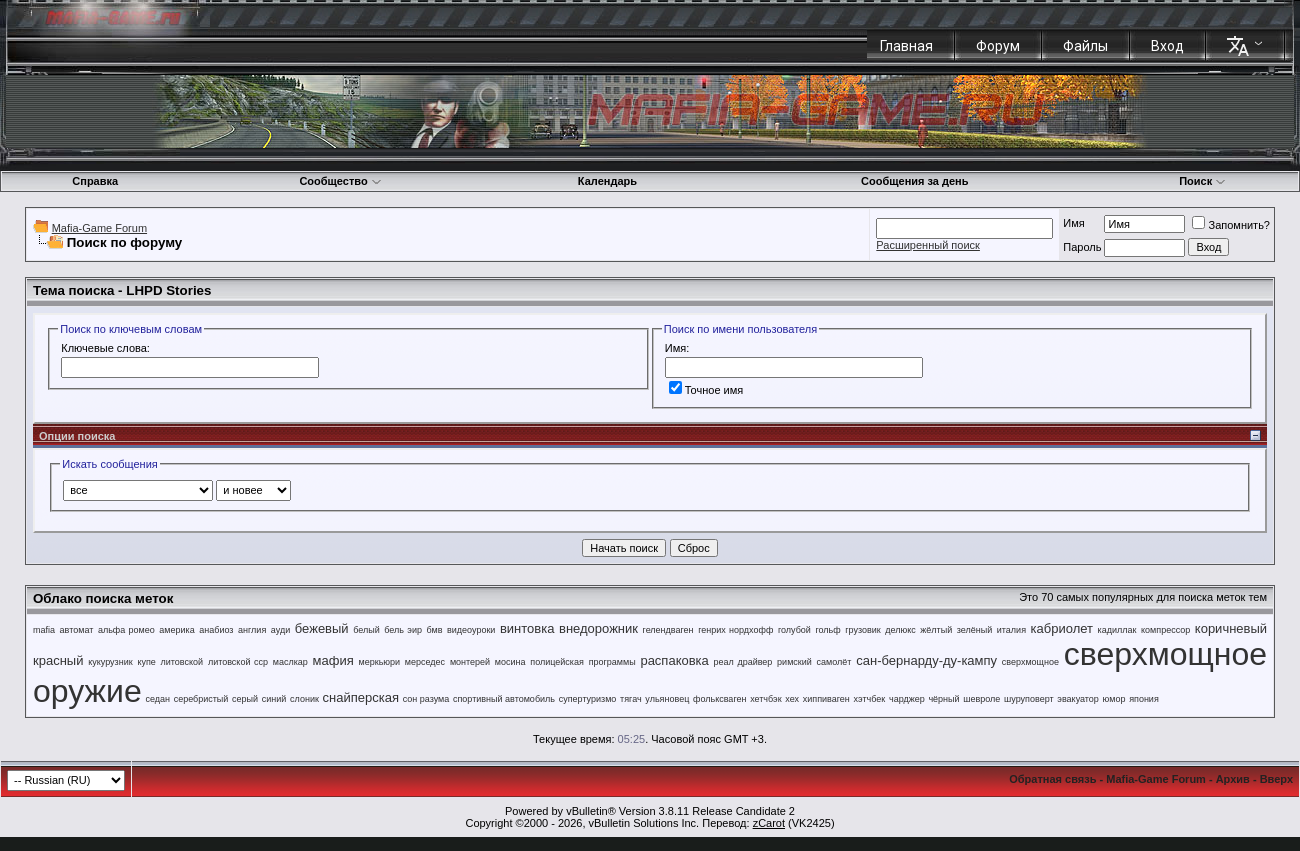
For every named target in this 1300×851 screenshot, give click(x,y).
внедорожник (598, 628)
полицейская (557, 662)
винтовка (527, 628)
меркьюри (380, 662)
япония (1144, 699)
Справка (95, 181)
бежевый (322, 628)
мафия (333, 660)
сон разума (426, 699)
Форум (998, 46)
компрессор (1165, 630)
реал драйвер (743, 662)
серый (245, 699)
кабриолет (1062, 628)
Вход (1167, 46)
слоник (304, 699)
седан (157, 699)
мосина (510, 662)
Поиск (1202, 181)
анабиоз (216, 630)
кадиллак (1117, 630)
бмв (435, 630)
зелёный (974, 630)
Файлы (1085, 46)
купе (146, 662)
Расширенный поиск (928, 245)
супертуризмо (588, 699)
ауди (280, 630)
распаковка (674, 660)
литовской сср (238, 662)
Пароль (1082, 247)
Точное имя (706, 390)
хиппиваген (826, 699)
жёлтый (936, 630)
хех (792, 699)
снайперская (361, 697)
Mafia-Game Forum (99, 228)
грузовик (862, 630)
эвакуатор (1078, 699)
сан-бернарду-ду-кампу (926, 660)
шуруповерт (1029, 699)
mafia (44, 630)
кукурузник (110, 662)
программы (612, 662)
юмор (1114, 699)
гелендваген (668, 630)
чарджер (907, 699)
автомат (77, 630)
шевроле (981, 699)
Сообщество (340, 181)
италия (1011, 630)
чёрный (943, 699)
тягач (631, 699)
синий (274, 699)
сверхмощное (1030, 662)
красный (58, 660)
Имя (1073, 223)
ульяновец (667, 699)
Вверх (1276, 779)
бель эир (403, 630)
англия (252, 630)
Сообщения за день (914, 181)
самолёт (834, 662)
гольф (827, 630)
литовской (182, 662)
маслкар (290, 662)
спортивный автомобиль (504, 699)
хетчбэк (766, 699)
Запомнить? (1231, 225)
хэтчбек (870, 699)
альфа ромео (126, 630)
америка (176, 630)
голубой (794, 630)
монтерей (470, 662)
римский (794, 662)
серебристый (201, 699)
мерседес (425, 662)
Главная (906, 46)
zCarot (769, 823)
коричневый (1231, 628)
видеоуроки (471, 630)
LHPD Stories (168, 290)
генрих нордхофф (735, 630)
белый (366, 630)
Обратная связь (1052, 779)
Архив (1233, 779)
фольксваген (719, 699)
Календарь (607, 181)
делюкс (900, 630)
